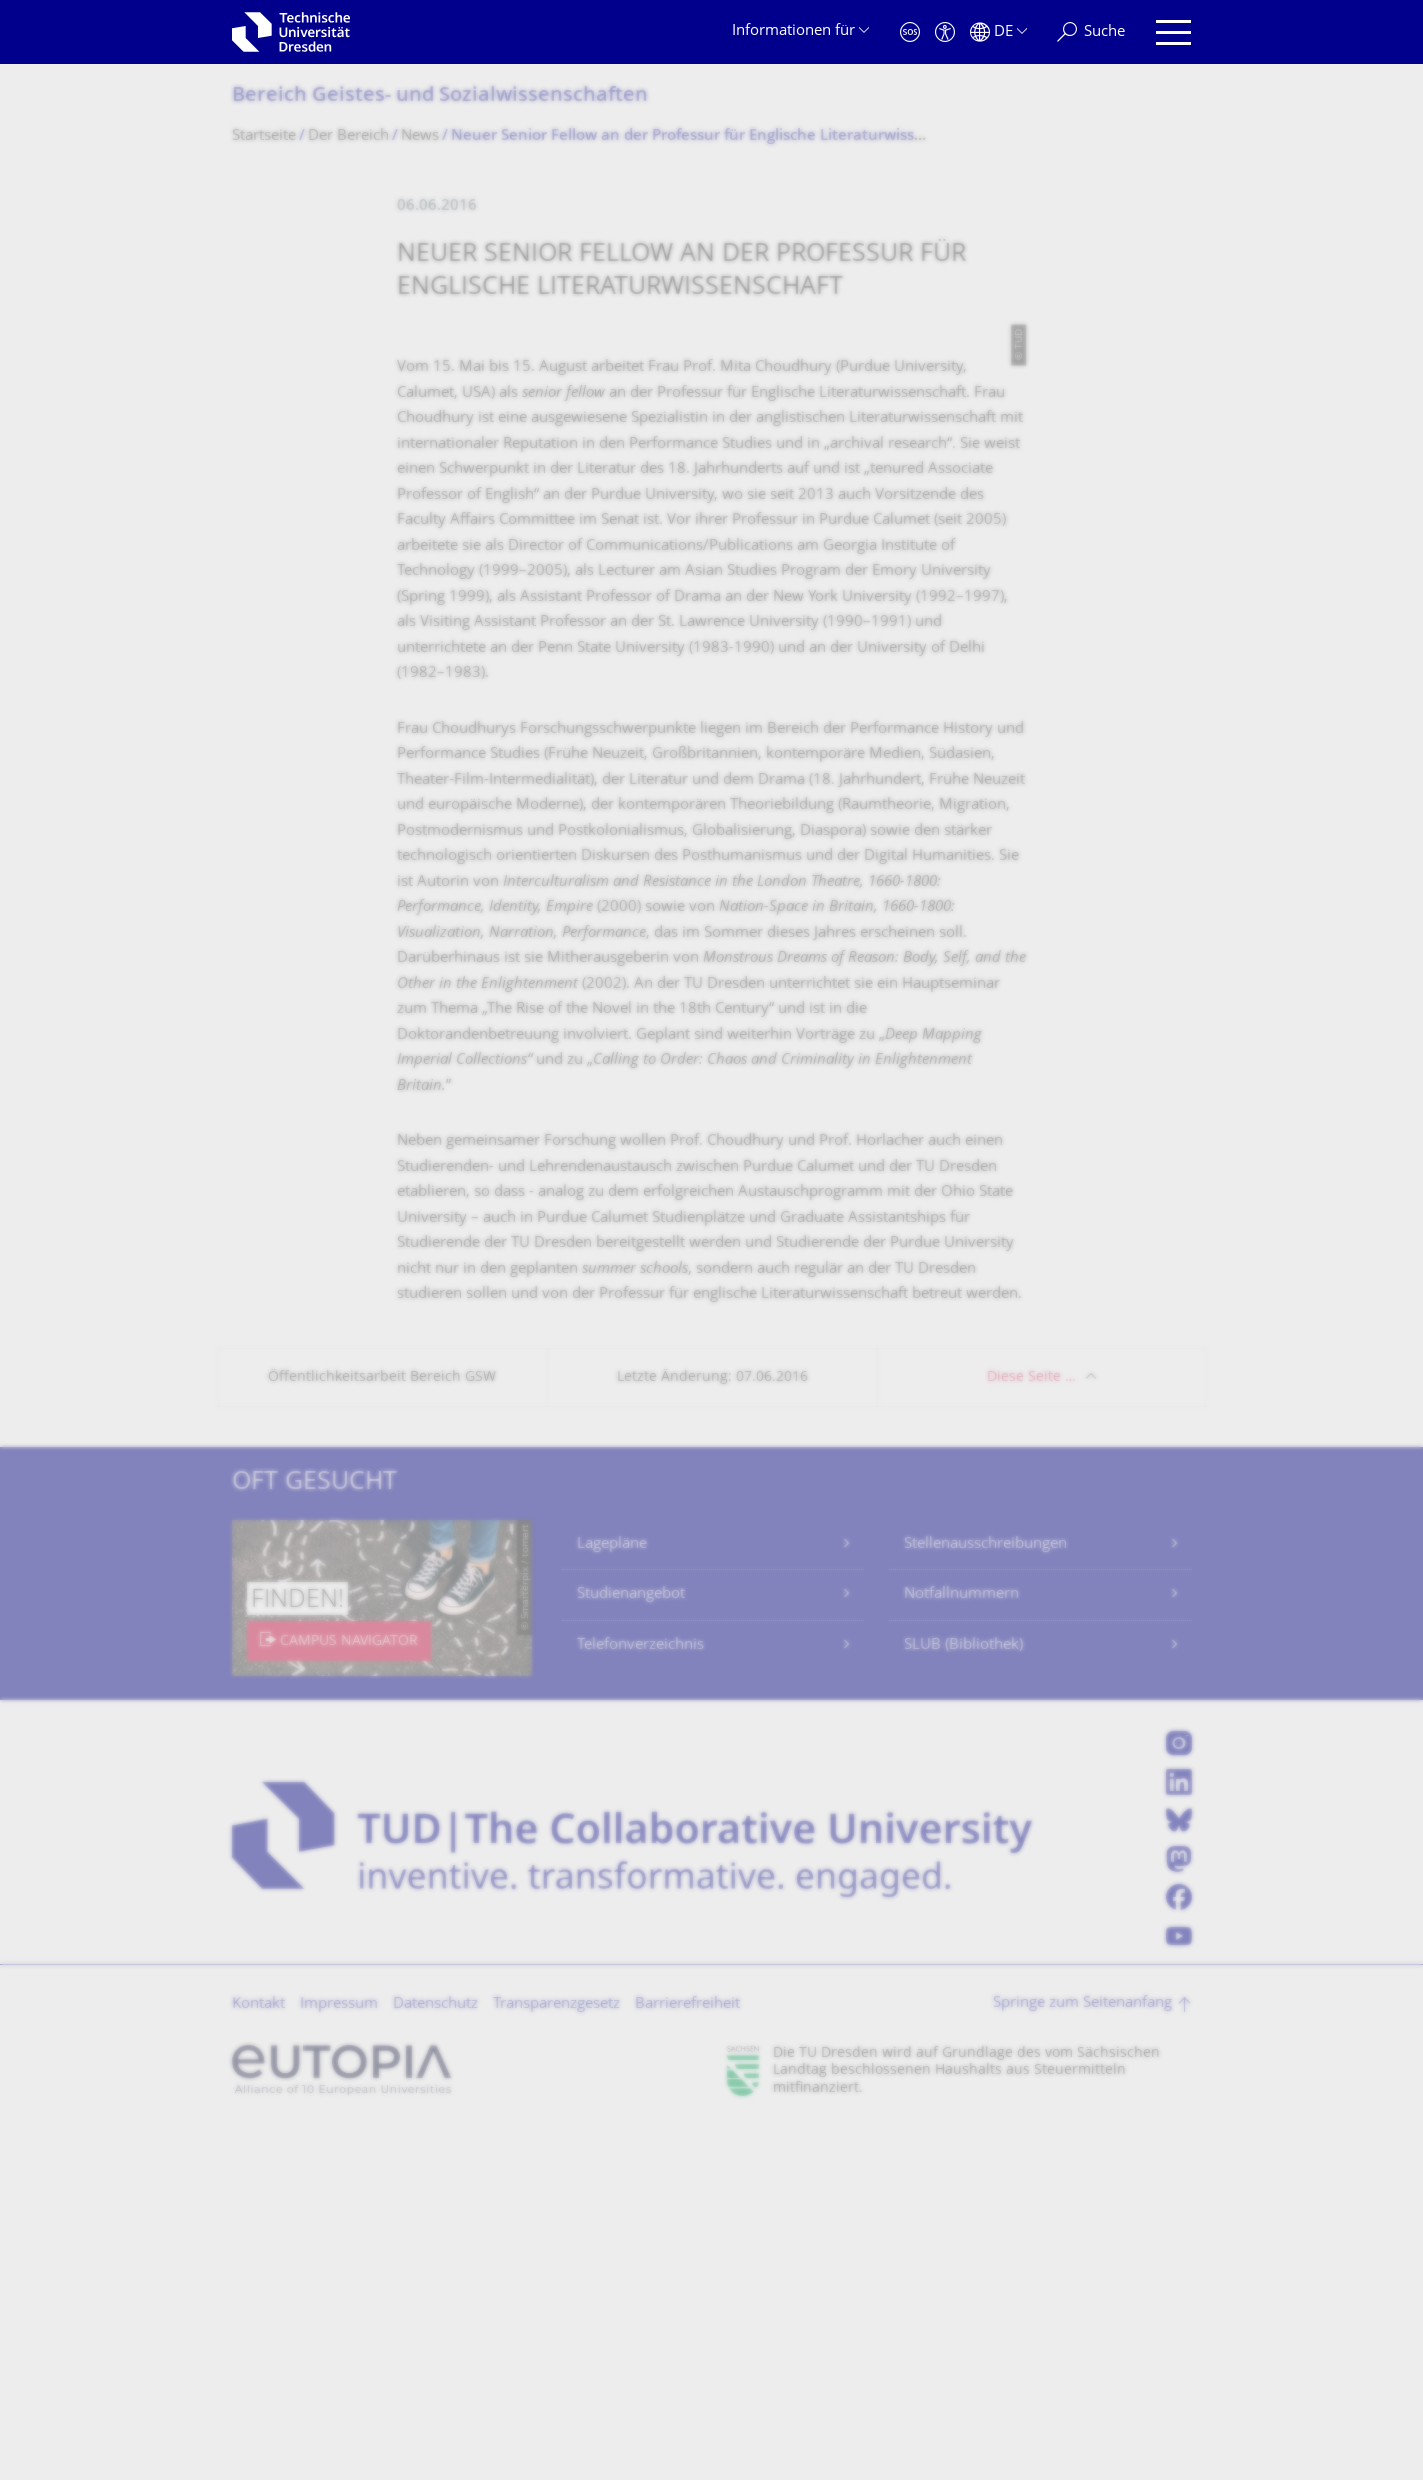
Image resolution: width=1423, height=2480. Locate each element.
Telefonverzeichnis (640, 1998)
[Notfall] (910, 32)
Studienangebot (631, 1947)
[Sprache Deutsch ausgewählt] (998, 32)
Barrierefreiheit (687, 2357)
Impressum (339, 2357)
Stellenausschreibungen (985, 1897)
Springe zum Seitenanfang (1082, 2356)
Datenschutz (435, 2357)
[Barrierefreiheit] (945, 32)
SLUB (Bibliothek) (963, 1998)
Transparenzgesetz (556, 2357)
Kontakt (258, 2357)
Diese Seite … (1031, 1730)
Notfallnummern (961, 1947)
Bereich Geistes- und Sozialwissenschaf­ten (440, 96)
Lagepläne (612, 1897)
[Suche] (1091, 32)
